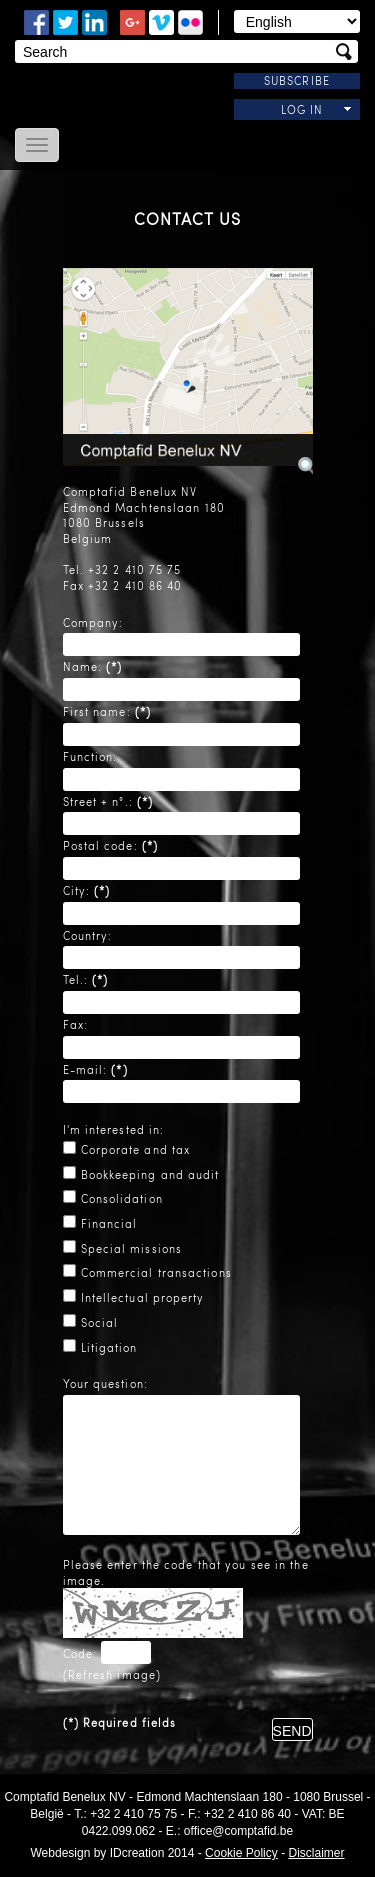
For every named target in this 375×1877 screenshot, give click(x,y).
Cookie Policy (241, 1853)
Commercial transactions (156, 1272)
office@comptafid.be (238, 1831)
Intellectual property (143, 1297)
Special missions (132, 1248)
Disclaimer (316, 1853)
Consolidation (122, 1198)
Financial (109, 1223)
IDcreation (98, 1853)
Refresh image (112, 1674)
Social (100, 1322)
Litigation (109, 1347)
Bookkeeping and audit (150, 1174)
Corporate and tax (136, 1149)
